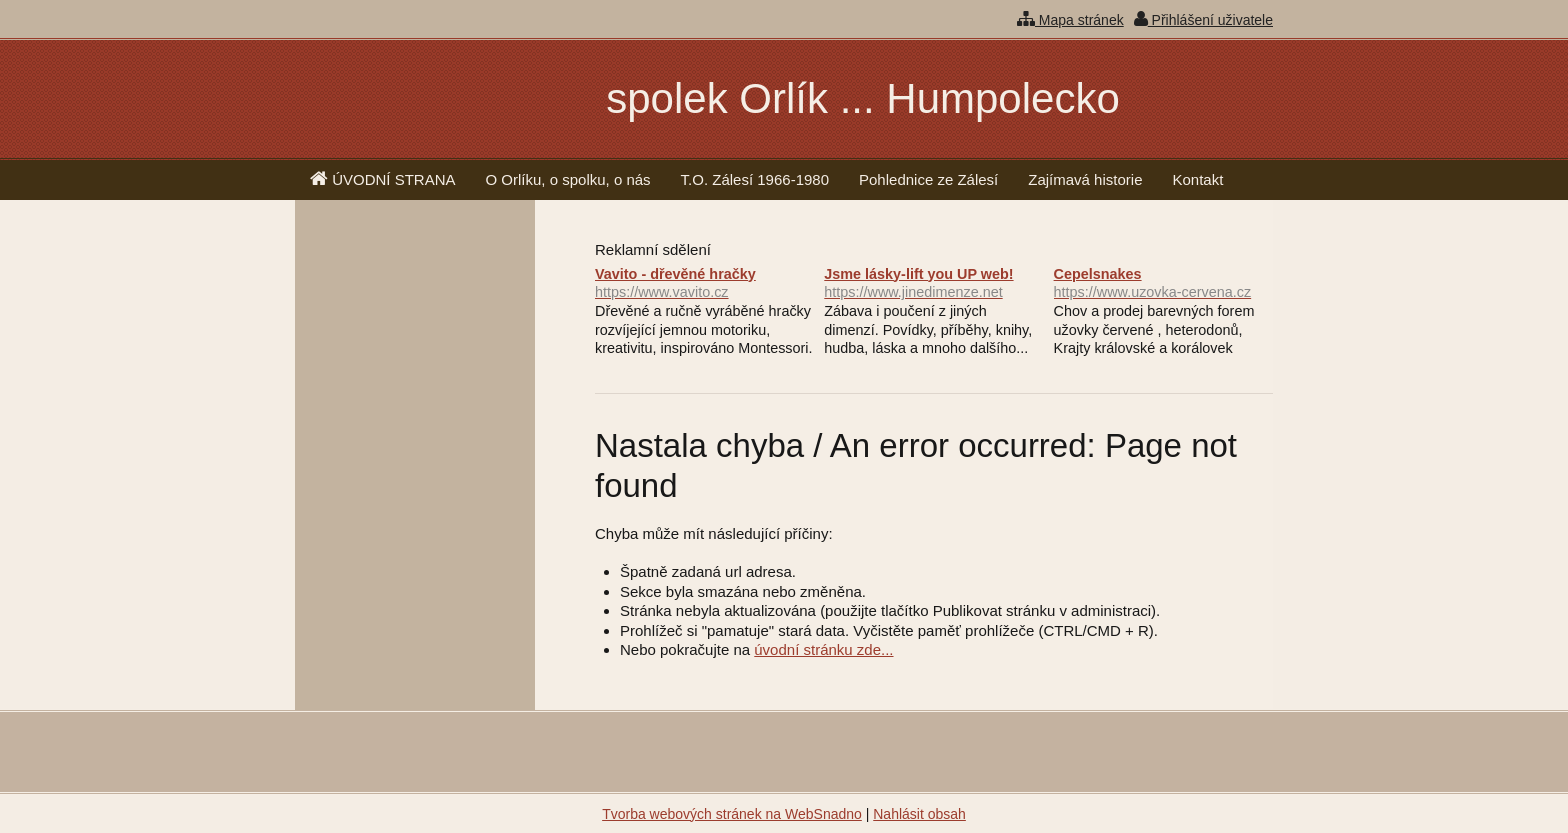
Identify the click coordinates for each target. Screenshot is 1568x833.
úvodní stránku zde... (823, 649)
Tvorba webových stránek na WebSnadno (732, 814)
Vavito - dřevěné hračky (704, 284)
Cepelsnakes (1163, 284)
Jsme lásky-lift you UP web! (933, 284)
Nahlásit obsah (919, 814)
